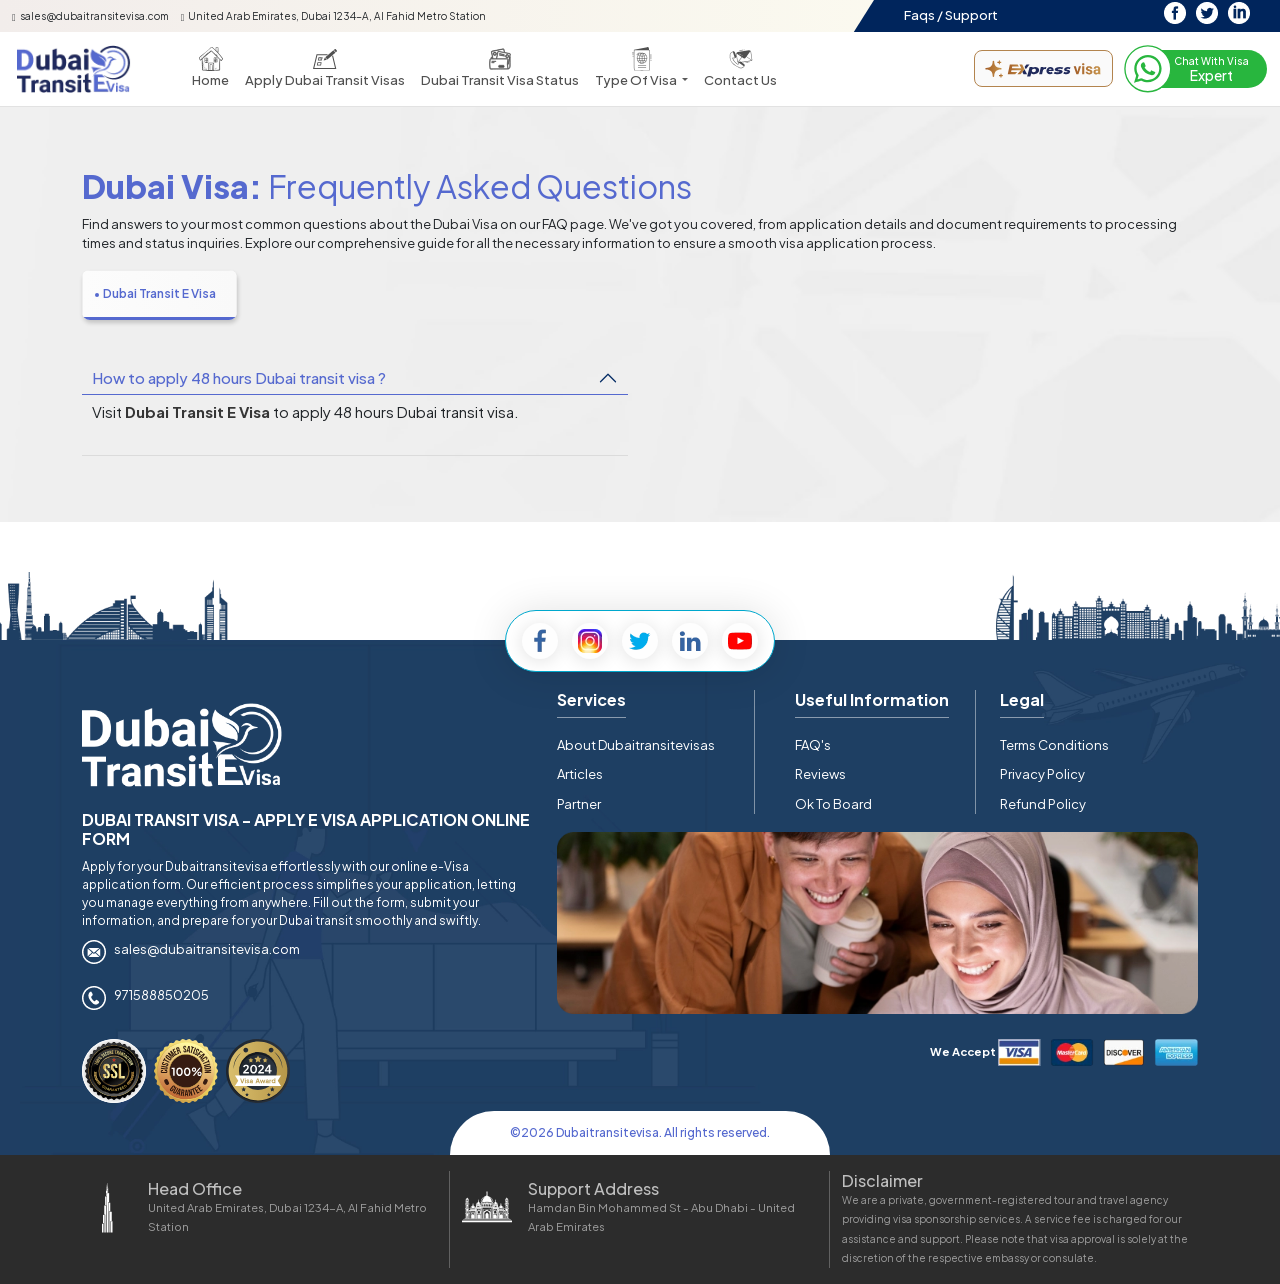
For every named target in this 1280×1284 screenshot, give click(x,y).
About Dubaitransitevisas (636, 745)
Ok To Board (833, 804)
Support (971, 15)
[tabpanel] (640, 404)
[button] (641, 69)
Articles (580, 774)
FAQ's (813, 745)
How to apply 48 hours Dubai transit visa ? (239, 377)
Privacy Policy (1042, 774)
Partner (579, 804)
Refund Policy (1043, 804)
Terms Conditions (1054, 745)
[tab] (159, 295)
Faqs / (923, 15)
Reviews (820, 774)
